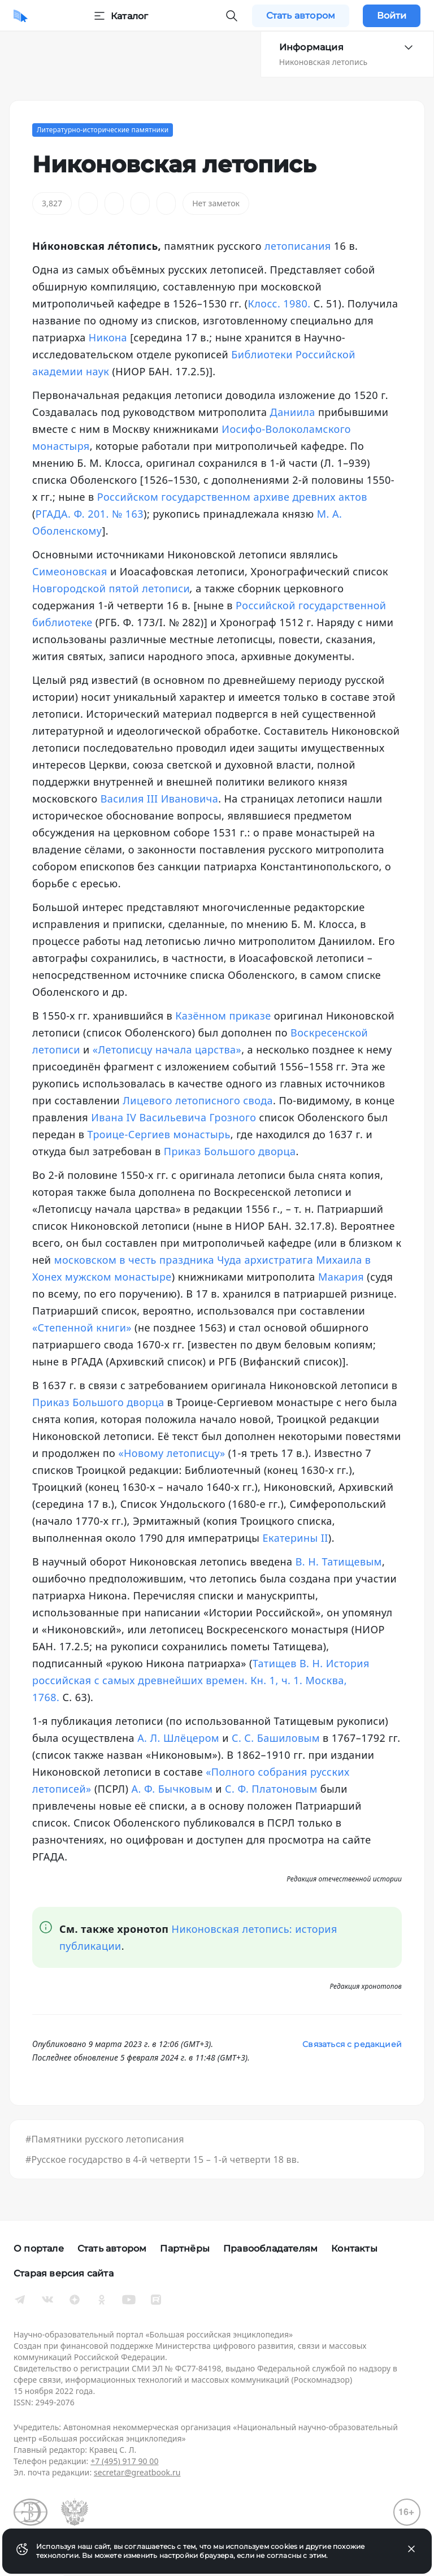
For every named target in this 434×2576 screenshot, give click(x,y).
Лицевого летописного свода (198, 1100)
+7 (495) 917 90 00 (124, 2461)
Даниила (292, 412)
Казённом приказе (223, 1015)
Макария (341, 1276)
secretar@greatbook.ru (137, 2472)
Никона (108, 337)
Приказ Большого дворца (230, 1151)
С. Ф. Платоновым (271, 1789)
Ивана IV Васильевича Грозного (173, 1117)
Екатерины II (295, 1538)
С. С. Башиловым (276, 1738)
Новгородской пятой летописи (111, 588)
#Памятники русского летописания (104, 2139)
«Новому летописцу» (171, 1453)
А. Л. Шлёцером (178, 1738)
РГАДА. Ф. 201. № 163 (90, 514)
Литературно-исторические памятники (102, 130)
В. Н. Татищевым (339, 1561)
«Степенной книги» (82, 1327)
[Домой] (21, 16)
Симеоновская (69, 571)
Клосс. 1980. (279, 303)
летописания (297, 246)
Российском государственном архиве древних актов (232, 497)
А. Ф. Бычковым (172, 1789)
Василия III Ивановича (159, 798)
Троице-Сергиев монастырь (159, 1134)
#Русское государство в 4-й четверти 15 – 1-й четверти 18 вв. (162, 2159)
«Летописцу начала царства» (167, 1049)
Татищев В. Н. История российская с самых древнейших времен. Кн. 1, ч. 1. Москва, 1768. (201, 1680)
